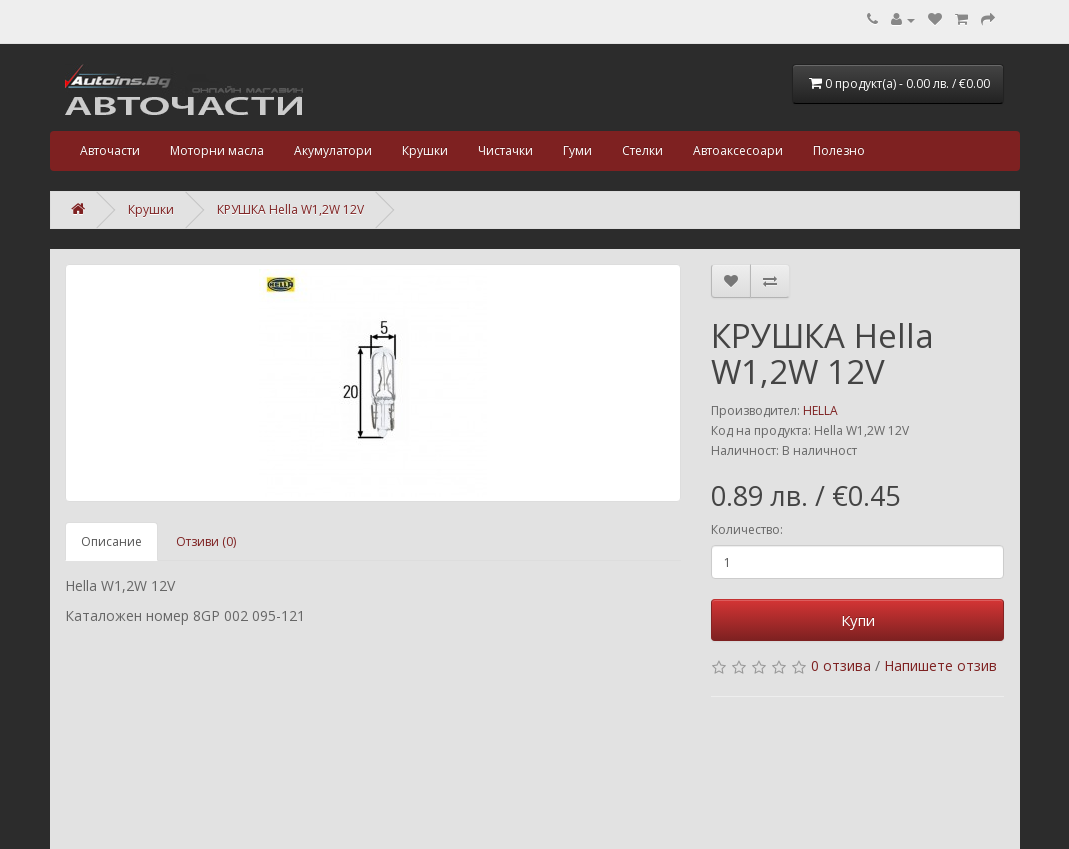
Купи (858, 620)
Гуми (577, 150)
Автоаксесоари (738, 150)
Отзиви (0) (206, 541)
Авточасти (110, 150)
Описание (111, 541)
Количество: (747, 529)
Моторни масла (217, 150)
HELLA (820, 410)
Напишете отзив (940, 665)
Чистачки (505, 150)
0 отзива (841, 665)
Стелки (642, 150)
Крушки (425, 150)
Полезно (839, 150)
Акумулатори (333, 150)
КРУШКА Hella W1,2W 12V (290, 209)
